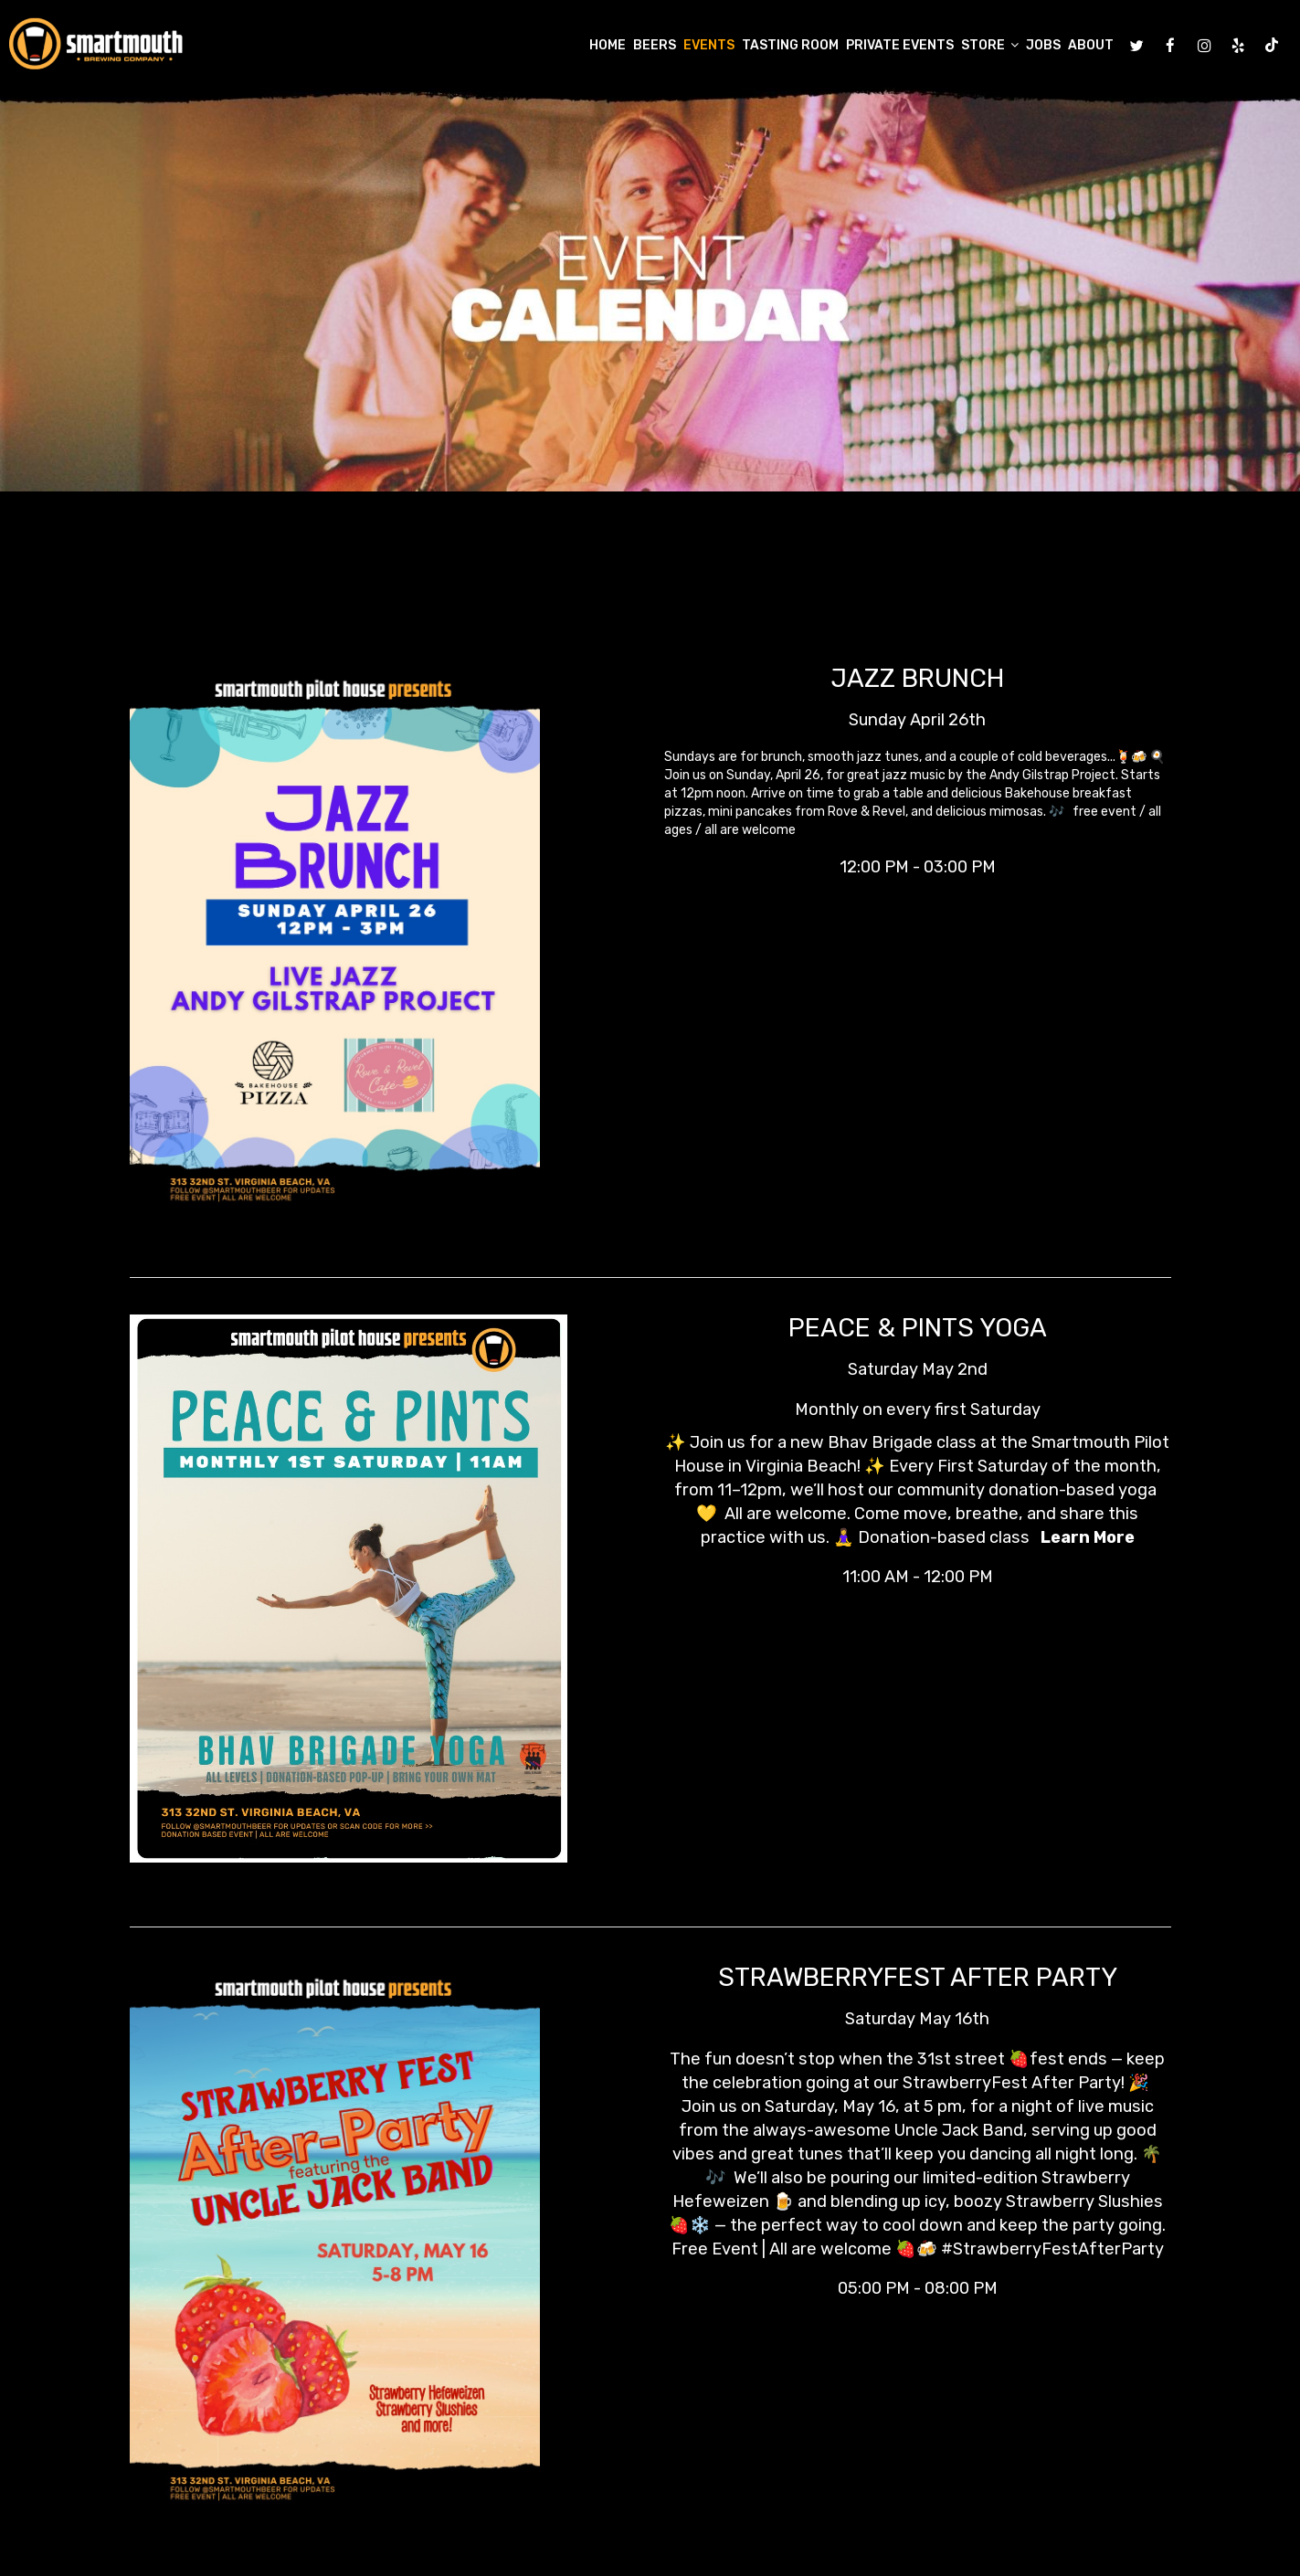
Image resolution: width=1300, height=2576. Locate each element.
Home (607, 45)
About (1091, 45)
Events (709, 45)
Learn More (1086, 1537)
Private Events (900, 45)
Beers (654, 45)
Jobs (1043, 45)
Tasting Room (790, 45)
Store (990, 45)
